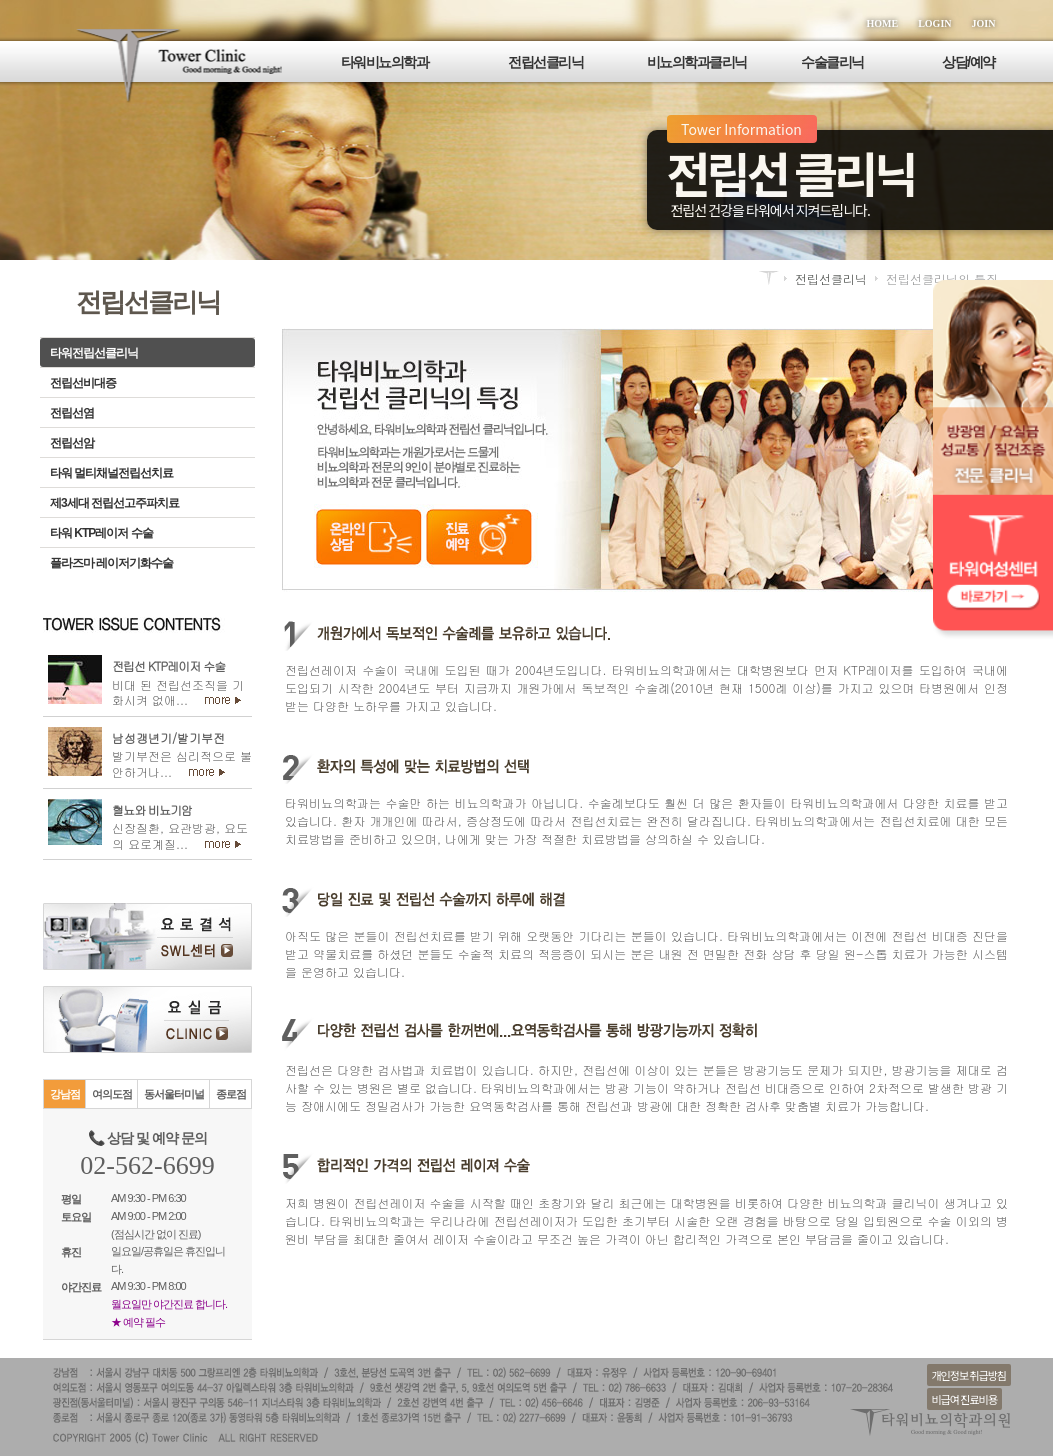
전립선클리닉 (545, 62)
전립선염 (72, 413)
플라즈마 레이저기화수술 (111, 563)
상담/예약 (968, 62)
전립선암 (72, 443)
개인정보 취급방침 (969, 1375)
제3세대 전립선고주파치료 (114, 503)
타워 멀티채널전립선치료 (111, 473)
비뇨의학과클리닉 (697, 62)
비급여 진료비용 (964, 1399)
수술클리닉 (832, 62)
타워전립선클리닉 (94, 353)
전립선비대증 (83, 383)
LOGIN (934, 23)
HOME (883, 23)
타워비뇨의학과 (385, 62)
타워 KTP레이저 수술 (101, 533)
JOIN (984, 23)
